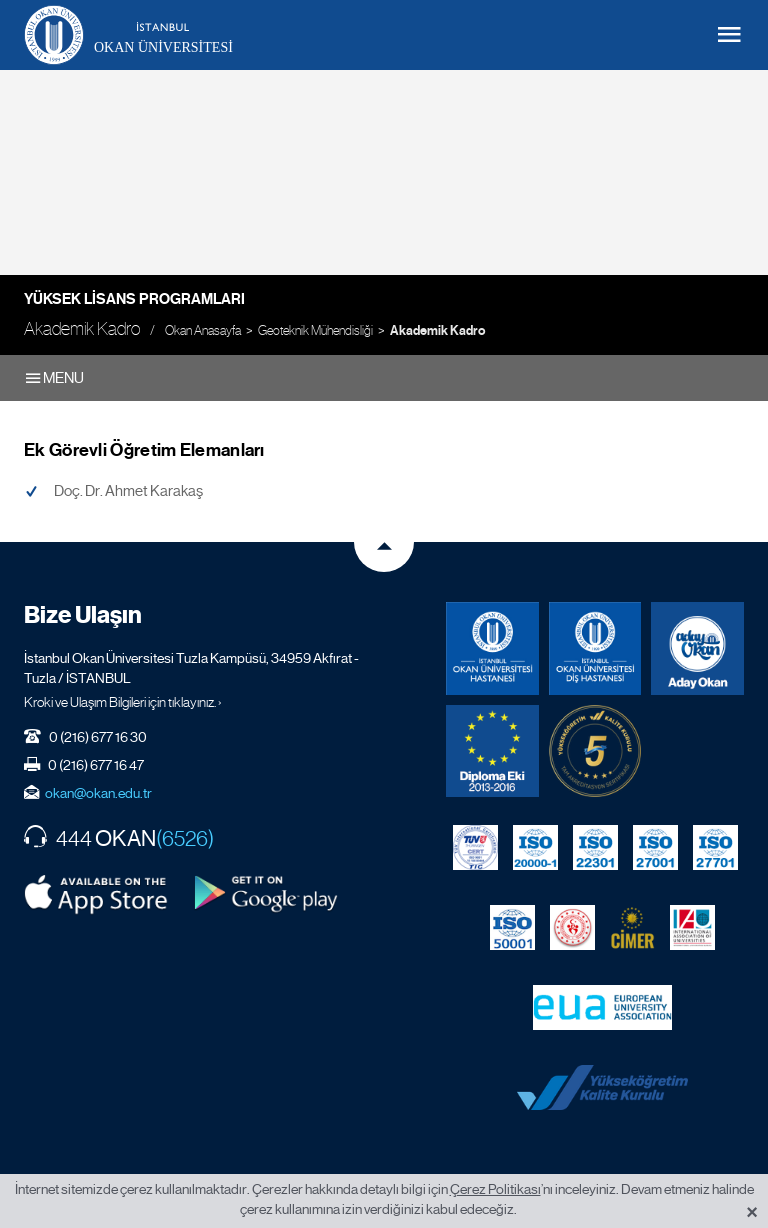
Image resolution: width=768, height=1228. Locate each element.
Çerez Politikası (495, 1189)
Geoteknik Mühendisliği (315, 330)
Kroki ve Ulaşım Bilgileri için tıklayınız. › (123, 702)
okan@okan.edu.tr (98, 793)
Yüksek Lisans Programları (134, 299)
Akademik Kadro (437, 331)
